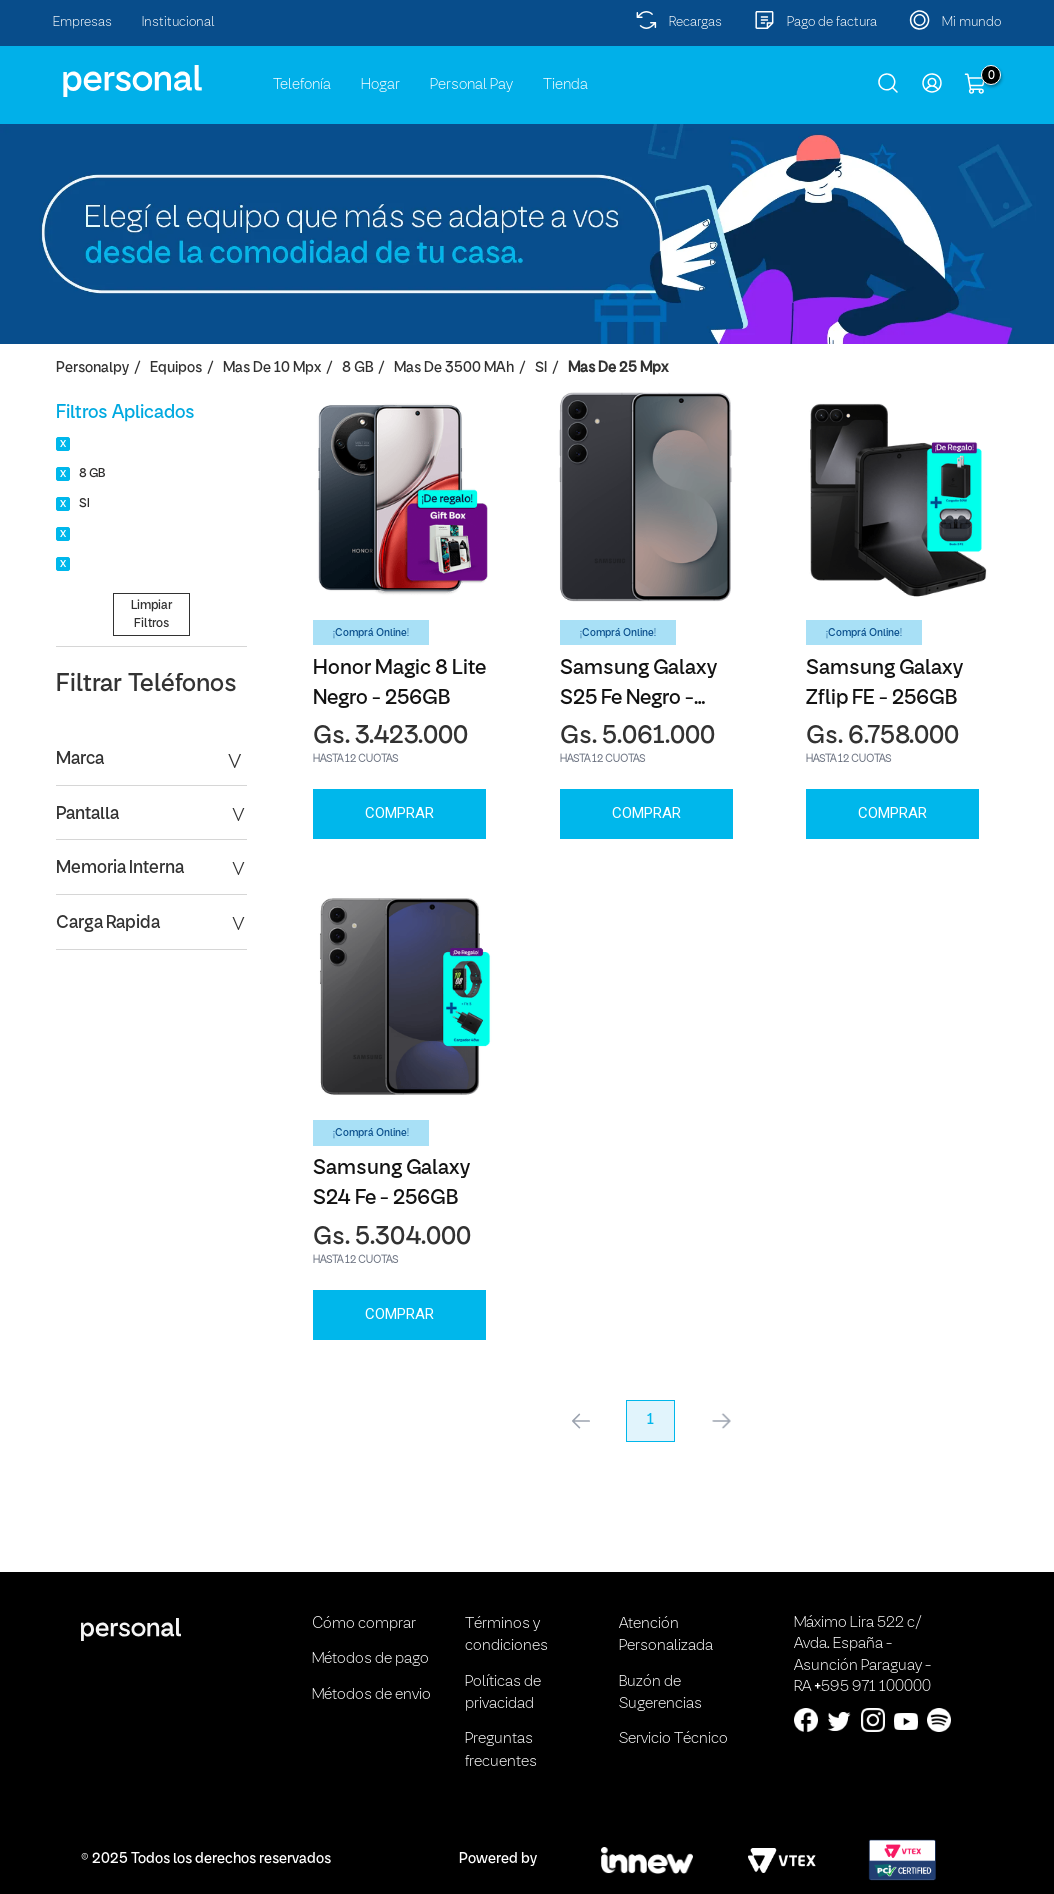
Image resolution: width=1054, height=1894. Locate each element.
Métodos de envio (371, 1695)
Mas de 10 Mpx (272, 368)
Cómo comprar (364, 1624)
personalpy (92, 368)
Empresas (82, 22)
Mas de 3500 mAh (454, 368)
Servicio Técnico (673, 1739)
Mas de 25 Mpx (618, 368)
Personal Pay (471, 85)
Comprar (399, 813)
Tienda (565, 85)
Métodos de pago (370, 1659)
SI (541, 368)
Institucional (178, 22)
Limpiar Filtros (151, 614)
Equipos (176, 368)
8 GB (357, 368)
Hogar (380, 85)
